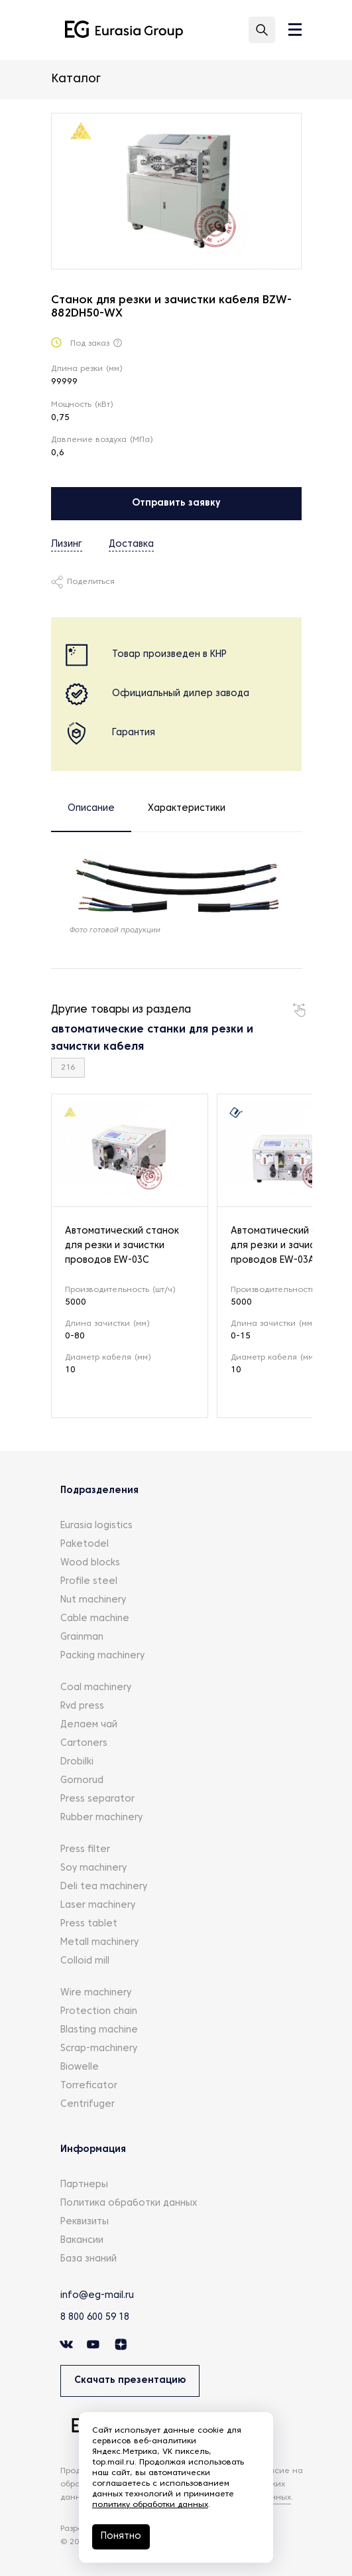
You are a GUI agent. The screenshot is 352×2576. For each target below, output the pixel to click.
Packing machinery (102, 1656)
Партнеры (84, 2185)
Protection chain (98, 2011)
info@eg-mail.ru (97, 2295)
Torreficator (88, 2086)
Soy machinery (93, 1868)
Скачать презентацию (130, 2380)
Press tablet (88, 1924)
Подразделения (99, 1490)
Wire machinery (95, 1993)
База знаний (88, 2259)
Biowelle (79, 2067)
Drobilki (76, 1762)
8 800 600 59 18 (94, 2317)
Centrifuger (87, 2104)
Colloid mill (84, 1961)
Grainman (81, 1637)
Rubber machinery (101, 1818)
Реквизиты (84, 2222)
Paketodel (84, 1544)
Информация (93, 2149)
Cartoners (83, 1743)
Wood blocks (90, 1563)
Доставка (131, 544)
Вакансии (81, 2240)
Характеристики (186, 808)
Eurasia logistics (96, 1526)
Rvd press (82, 1706)
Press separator (97, 1799)
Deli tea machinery (103, 1887)
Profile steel (88, 1581)
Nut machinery (93, 1600)
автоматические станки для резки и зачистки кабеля (152, 1038)
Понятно (121, 2536)
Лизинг (66, 544)
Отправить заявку (176, 503)
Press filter (85, 1849)
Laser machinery (97, 1905)
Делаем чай (88, 1725)
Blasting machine (99, 2030)
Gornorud (81, 1780)
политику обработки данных (150, 2505)
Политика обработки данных (128, 2203)
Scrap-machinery (98, 2048)
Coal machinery (95, 1687)
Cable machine (94, 1618)
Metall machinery (99, 1942)
